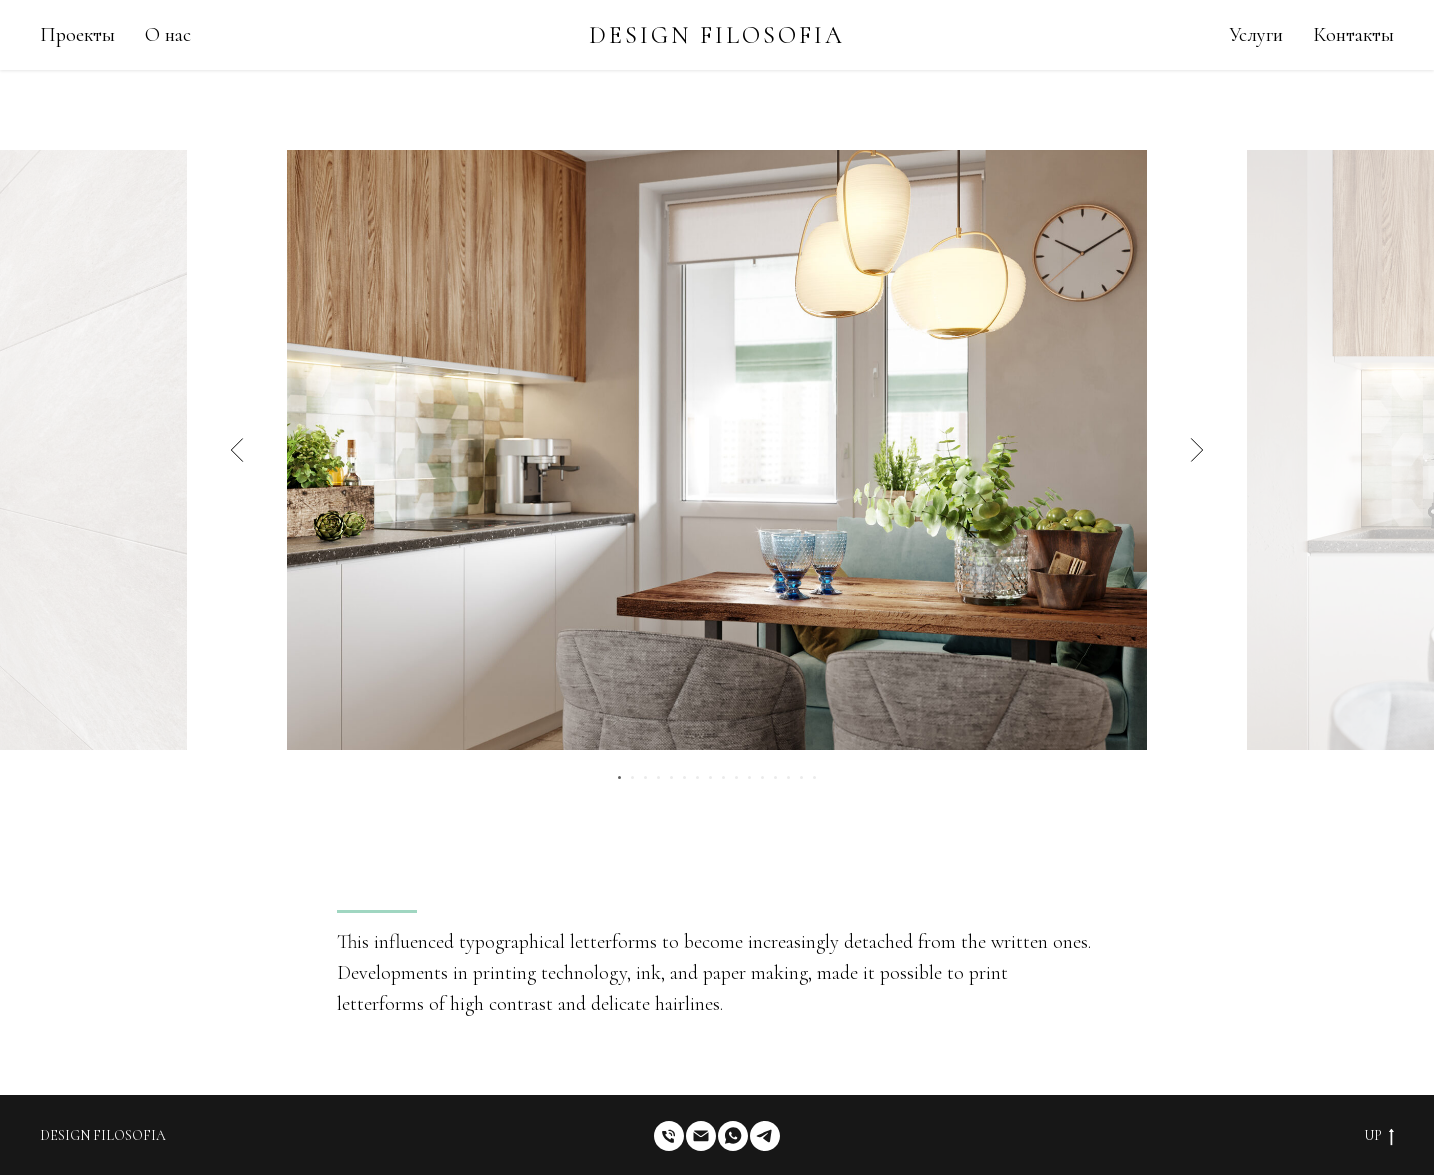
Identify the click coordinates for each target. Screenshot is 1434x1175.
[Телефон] (669, 1136)
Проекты (77, 35)
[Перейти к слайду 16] (814, 777)
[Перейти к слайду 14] (788, 777)
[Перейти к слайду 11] (749, 777)
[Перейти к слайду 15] (801, 777)
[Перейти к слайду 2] (632, 777)
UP (1379, 1136)
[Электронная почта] (701, 1136)
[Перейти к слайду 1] (619, 777)
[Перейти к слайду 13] (775, 777)
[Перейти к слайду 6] (684, 777)
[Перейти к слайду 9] (723, 777)
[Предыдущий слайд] (237, 450)
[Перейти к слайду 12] (762, 777)
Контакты (1353, 35)
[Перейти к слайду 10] (736, 777)
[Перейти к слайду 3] (645, 777)
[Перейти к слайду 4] (658, 777)
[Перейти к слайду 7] (697, 777)
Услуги (1256, 35)
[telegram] (765, 1136)
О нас (168, 35)
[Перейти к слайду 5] (671, 777)
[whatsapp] (733, 1136)
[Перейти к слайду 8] (710, 777)
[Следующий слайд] (1197, 450)
